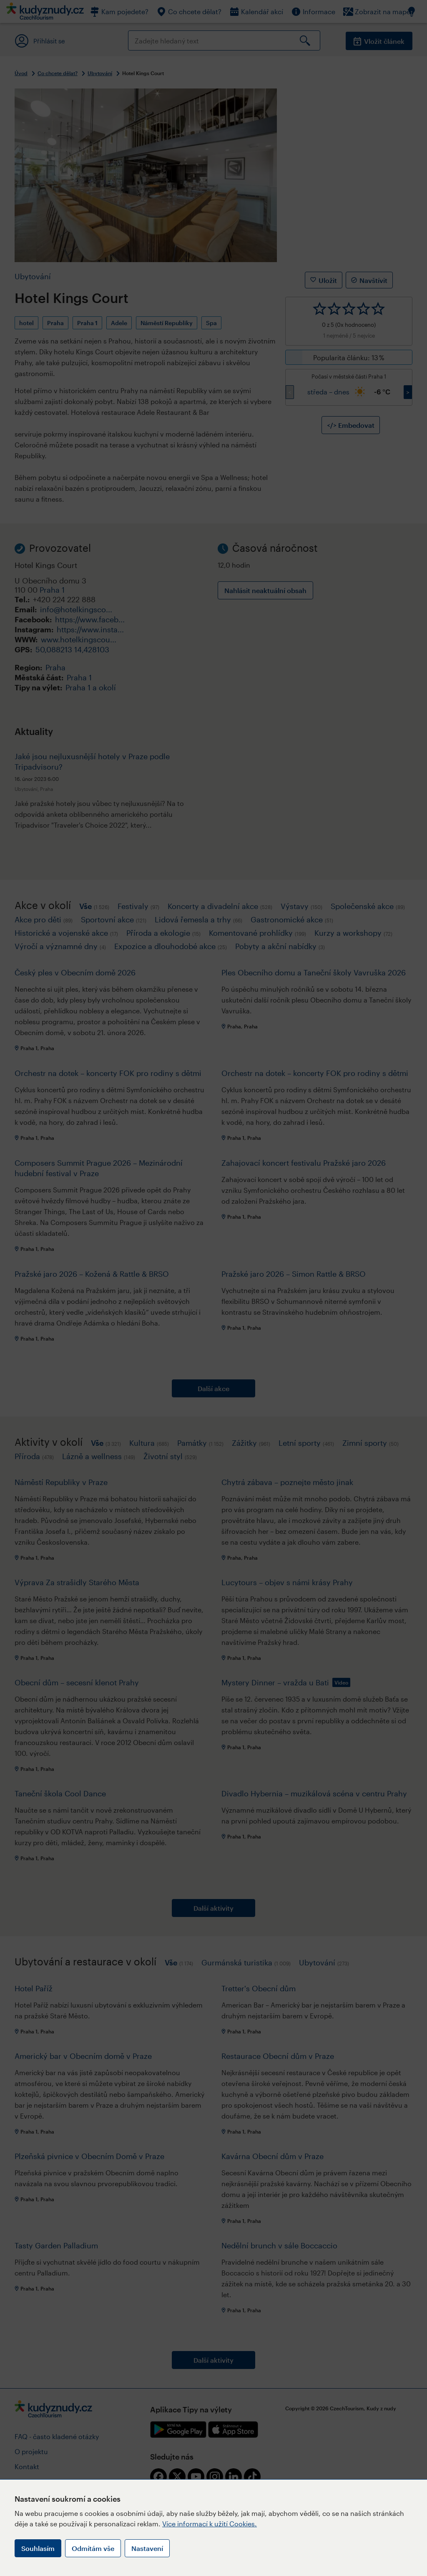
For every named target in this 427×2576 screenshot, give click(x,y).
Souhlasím (38, 2548)
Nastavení (147, 2548)
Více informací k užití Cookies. (209, 2524)
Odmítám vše (93, 2548)
